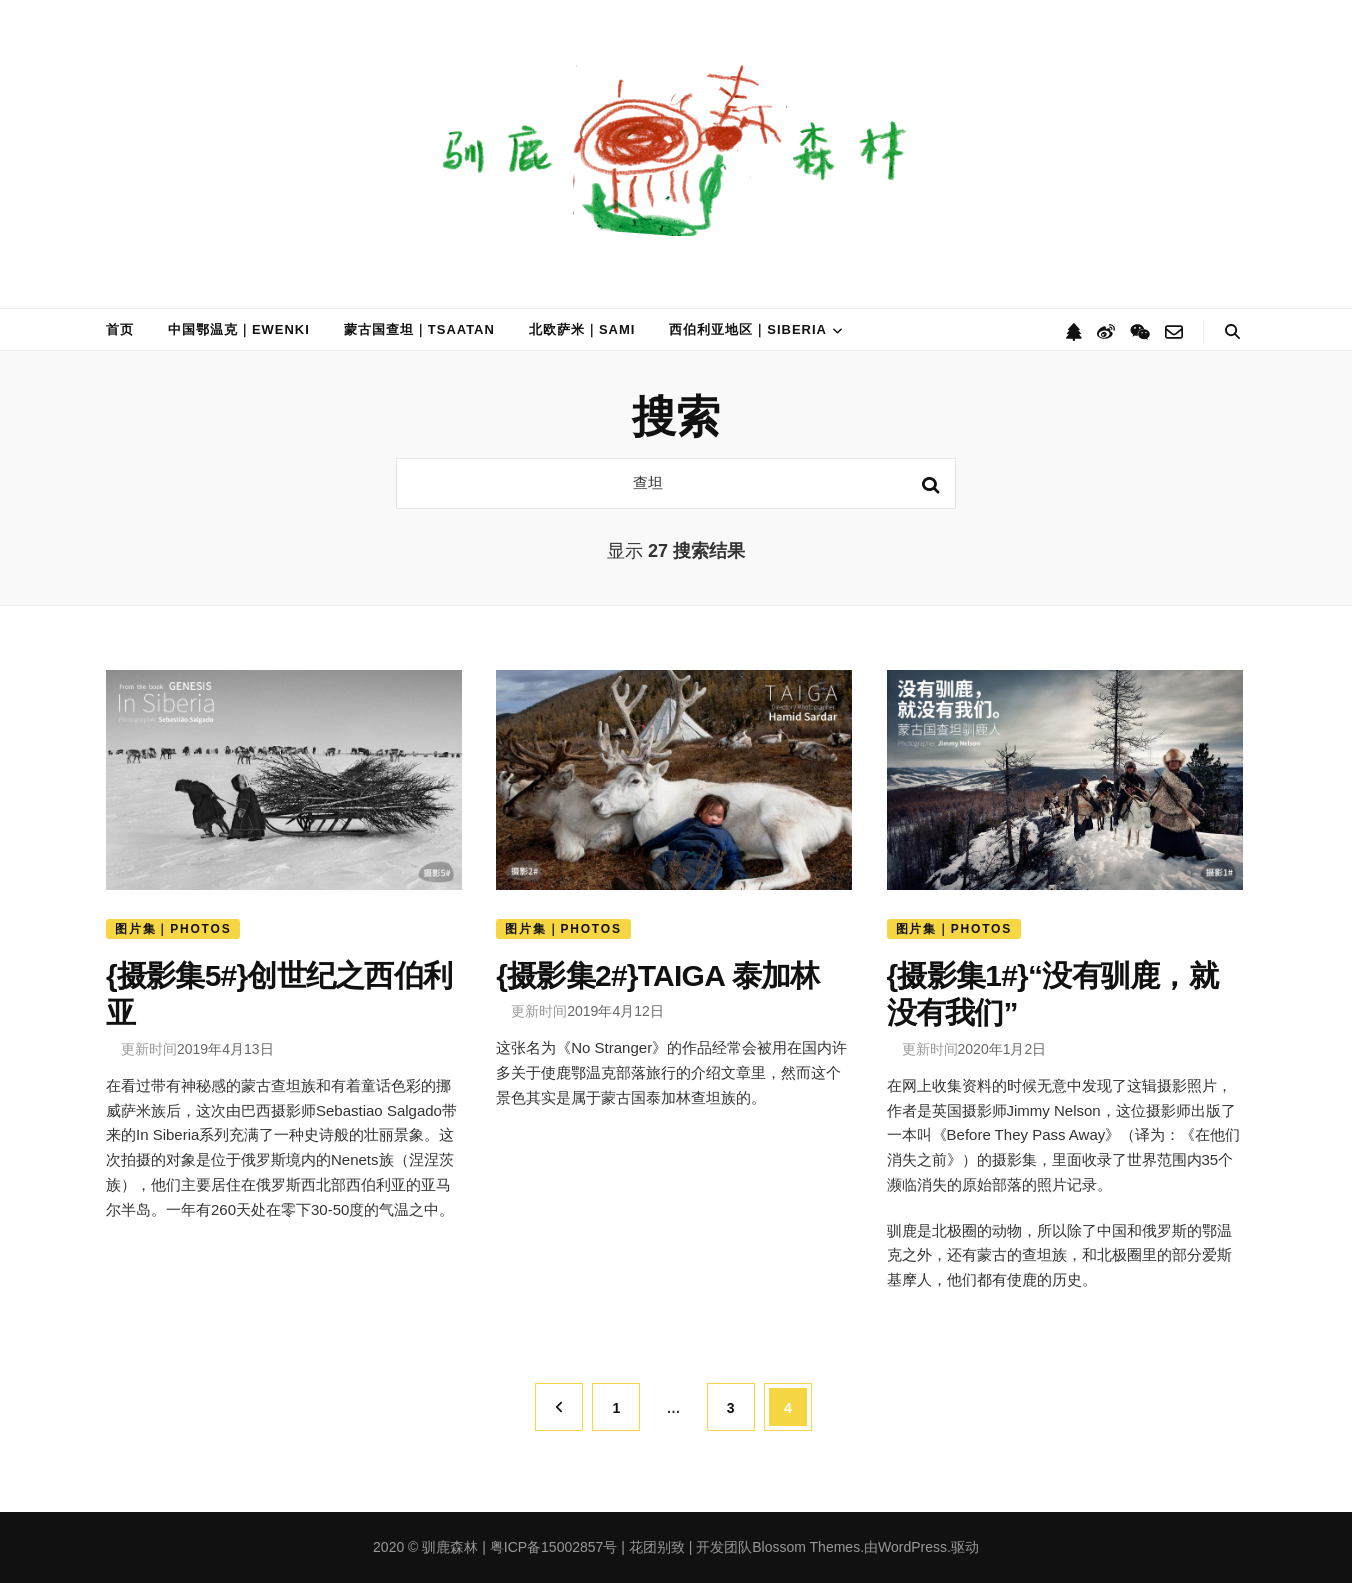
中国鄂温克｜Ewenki (239, 329)
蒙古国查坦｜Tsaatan (419, 329)
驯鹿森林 (450, 1547)
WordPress (912, 1547)
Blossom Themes (806, 1547)
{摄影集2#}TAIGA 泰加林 (657, 974)
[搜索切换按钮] (1232, 331)
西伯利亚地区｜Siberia (747, 329)
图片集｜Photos (173, 929)
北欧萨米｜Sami (582, 329)
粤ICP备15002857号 (554, 1547)
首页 (120, 329)
